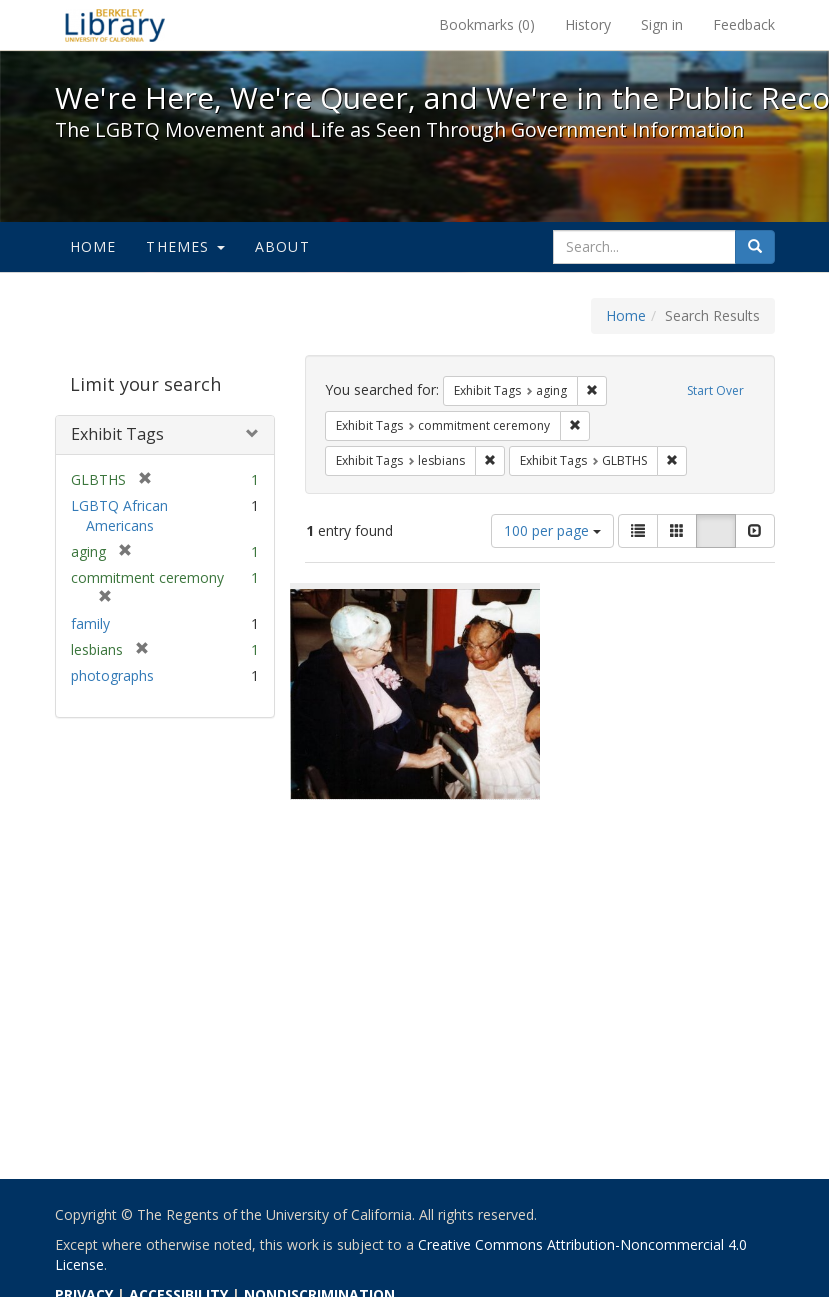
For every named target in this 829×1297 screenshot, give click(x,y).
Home (93, 246)
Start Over (715, 390)
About (282, 246)
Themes (185, 246)
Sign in (662, 24)
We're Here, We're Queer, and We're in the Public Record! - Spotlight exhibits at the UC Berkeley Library (115, 25)
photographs (112, 675)
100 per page (552, 530)
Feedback (744, 24)
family (90, 623)
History (588, 24)
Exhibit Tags (117, 434)
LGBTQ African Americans (119, 515)
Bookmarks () (487, 24)
